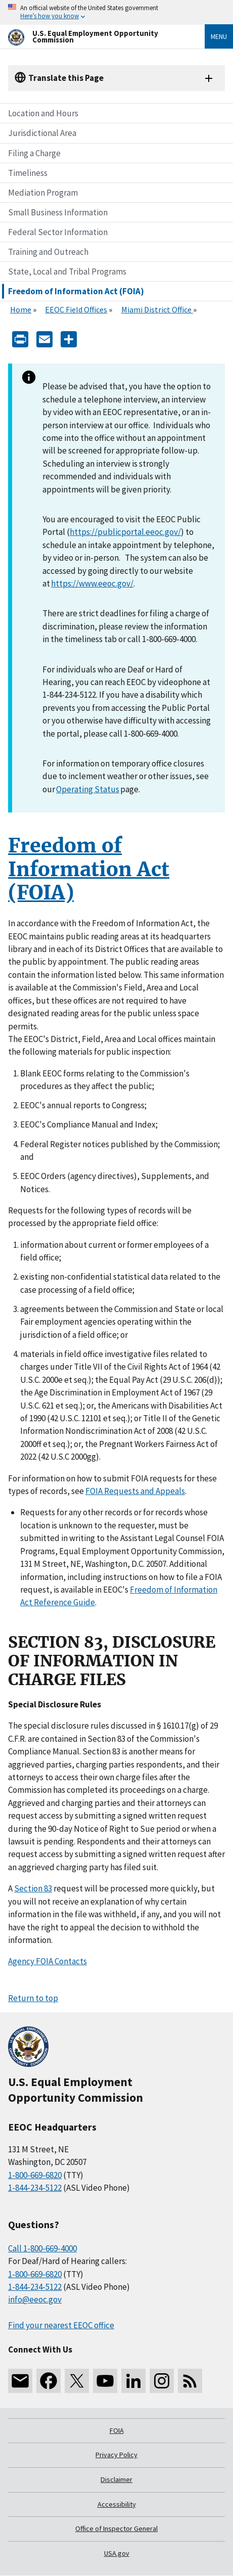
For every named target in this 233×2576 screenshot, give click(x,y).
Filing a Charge (34, 153)
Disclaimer (116, 2479)
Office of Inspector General (116, 2528)
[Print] (20, 338)
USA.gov (116, 2553)
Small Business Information (58, 212)
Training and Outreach (48, 251)
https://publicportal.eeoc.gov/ (125, 531)
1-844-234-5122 (35, 2187)
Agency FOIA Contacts (47, 1961)
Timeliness (28, 172)
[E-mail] (44, 338)
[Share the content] (69, 338)
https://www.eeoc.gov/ (92, 583)
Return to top (33, 1998)
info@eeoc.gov (35, 2299)
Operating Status (87, 789)
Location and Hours (43, 113)
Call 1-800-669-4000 (42, 2248)
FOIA (117, 2430)
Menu (219, 36)
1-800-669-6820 (35, 2175)
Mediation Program (43, 192)
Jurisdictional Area (42, 133)
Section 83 (33, 1888)
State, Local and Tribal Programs (67, 271)
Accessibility (117, 2504)
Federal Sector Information (58, 232)
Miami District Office (157, 309)
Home (20, 309)
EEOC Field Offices (76, 309)
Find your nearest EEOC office (61, 2325)
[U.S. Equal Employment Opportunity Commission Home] (94, 36)
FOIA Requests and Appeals (135, 1491)
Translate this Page (66, 77)
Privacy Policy (116, 2454)
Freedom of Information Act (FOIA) (76, 291)
